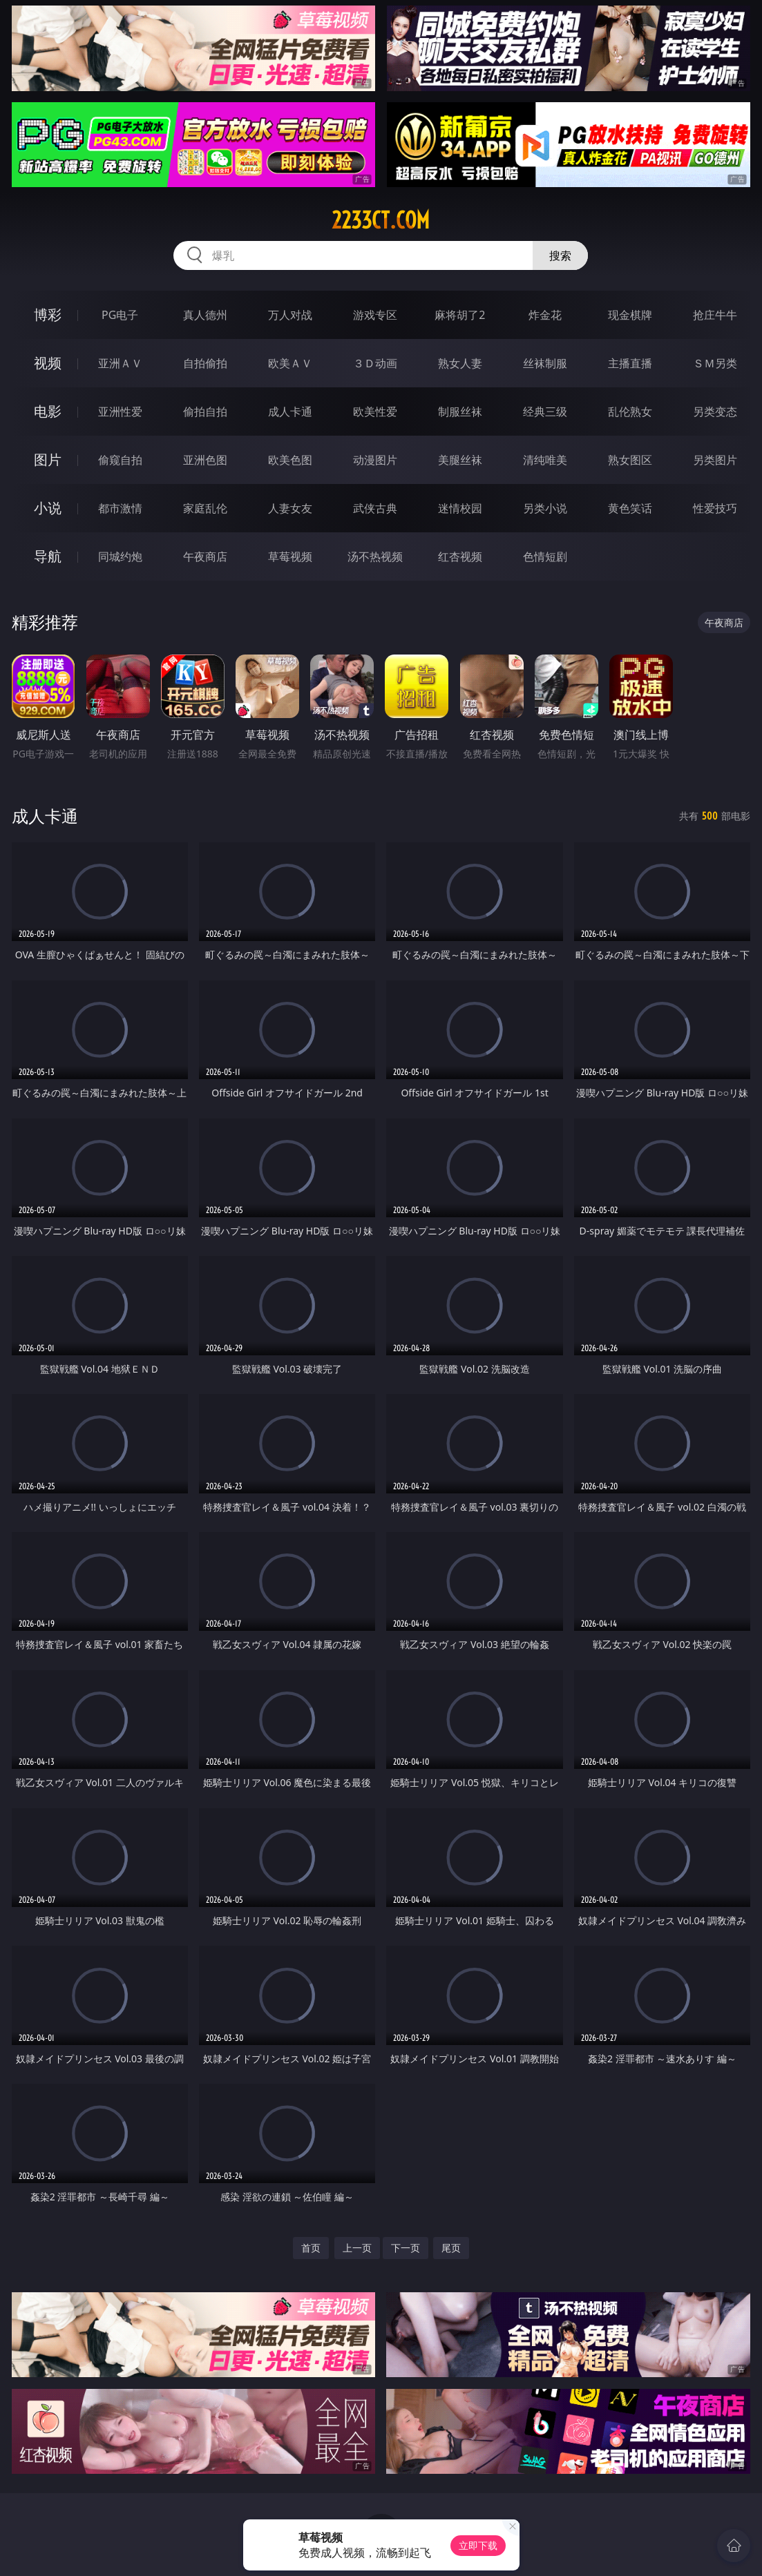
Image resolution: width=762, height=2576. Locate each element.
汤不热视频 (375, 556)
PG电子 (120, 314)
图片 (47, 459)
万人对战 (290, 314)
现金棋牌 (630, 314)
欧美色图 (290, 459)
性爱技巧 (715, 508)
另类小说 (545, 508)
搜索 (560, 255)
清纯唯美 (545, 459)
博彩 (47, 314)
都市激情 (120, 508)
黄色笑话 (630, 508)
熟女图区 (630, 459)
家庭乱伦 (205, 508)
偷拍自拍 (205, 411)
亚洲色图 (205, 459)
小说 (47, 507)
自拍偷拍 (205, 363)
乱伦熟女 (630, 411)
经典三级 (545, 411)
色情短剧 (545, 556)
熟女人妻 (460, 363)
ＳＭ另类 (715, 363)
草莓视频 (290, 556)
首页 (311, 2247)
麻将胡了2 (460, 314)
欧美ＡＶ (290, 363)
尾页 (451, 2247)
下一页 (405, 2247)
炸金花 (545, 314)
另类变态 (715, 411)
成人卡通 (290, 411)
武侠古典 (375, 508)
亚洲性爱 (120, 411)
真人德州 (205, 314)
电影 (47, 411)
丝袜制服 (545, 363)
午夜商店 (205, 556)
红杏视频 (460, 556)
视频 (47, 363)
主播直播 (630, 363)
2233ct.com (381, 220)
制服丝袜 (460, 411)
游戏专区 (375, 314)
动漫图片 (375, 459)
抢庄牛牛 (715, 314)
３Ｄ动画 (375, 363)
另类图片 (715, 459)
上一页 (357, 2247)
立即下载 (478, 2545)
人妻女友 (290, 508)
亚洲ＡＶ (120, 363)
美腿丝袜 (460, 459)
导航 (47, 556)
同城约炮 (120, 556)
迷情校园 (460, 508)
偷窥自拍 (120, 459)
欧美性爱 (375, 411)
